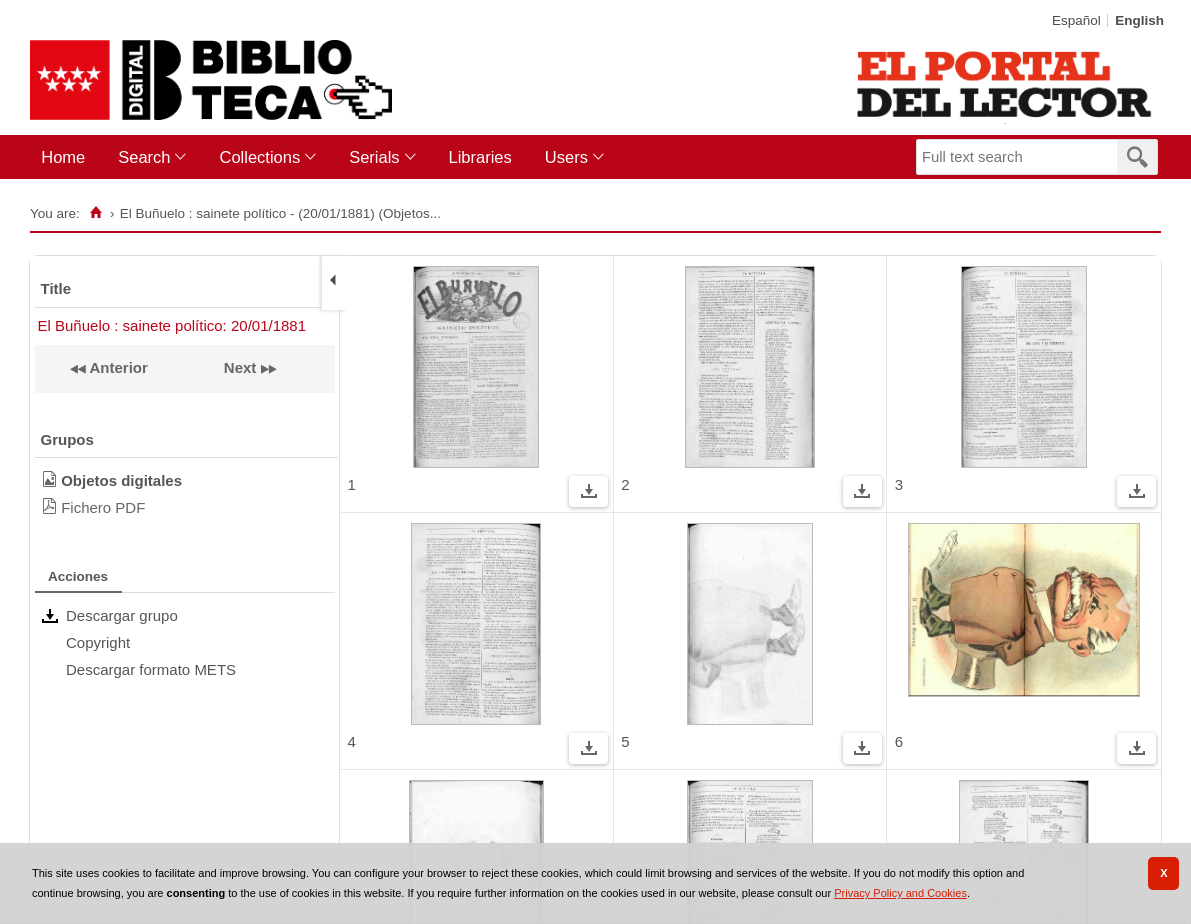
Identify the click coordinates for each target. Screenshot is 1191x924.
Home (63, 157)
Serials (374, 157)
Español (1076, 20)
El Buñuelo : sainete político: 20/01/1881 (172, 325)
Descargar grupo (122, 615)
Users (566, 157)
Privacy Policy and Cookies (900, 893)
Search (144, 157)
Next (240, 367)
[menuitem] (67, 157)
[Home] (96, 213)
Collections (259, 157)
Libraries (480, 157)
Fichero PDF (103, 507)
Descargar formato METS (151, 669)
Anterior (117, 367)
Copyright (98, 642)
